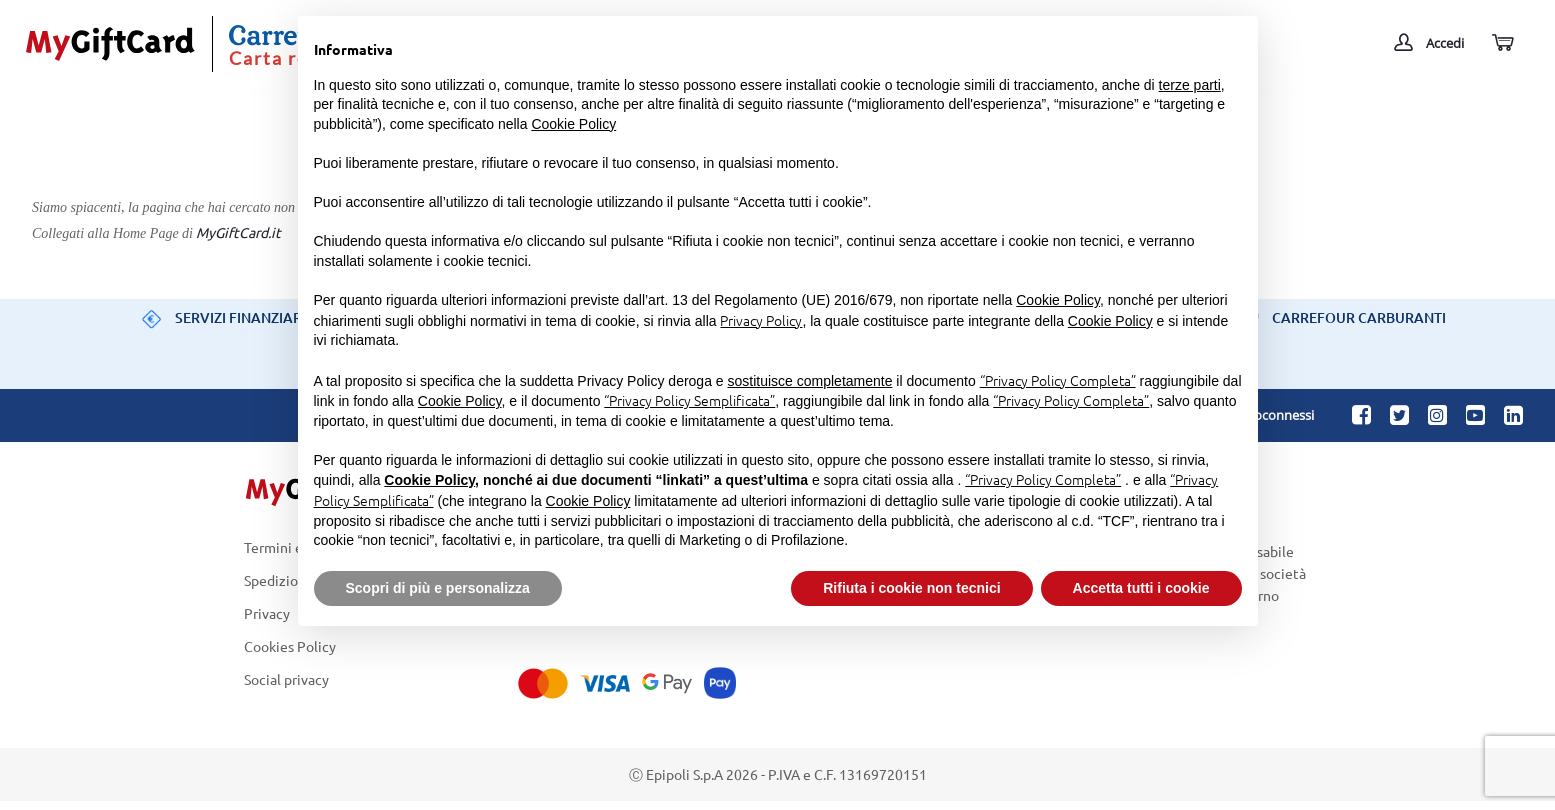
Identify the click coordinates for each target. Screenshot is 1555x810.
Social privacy (286, 680)
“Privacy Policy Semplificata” (689, 400)
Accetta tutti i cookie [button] (1141, 588)
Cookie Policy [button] (573, 124)
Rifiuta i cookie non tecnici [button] (911, 588)
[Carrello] (1501, 43)
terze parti (1190, 85)
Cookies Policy (290, 646)
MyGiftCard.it (238, 232)
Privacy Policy (761, 320)
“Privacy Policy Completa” (1058, 380)
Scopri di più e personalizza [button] (438, 588)
